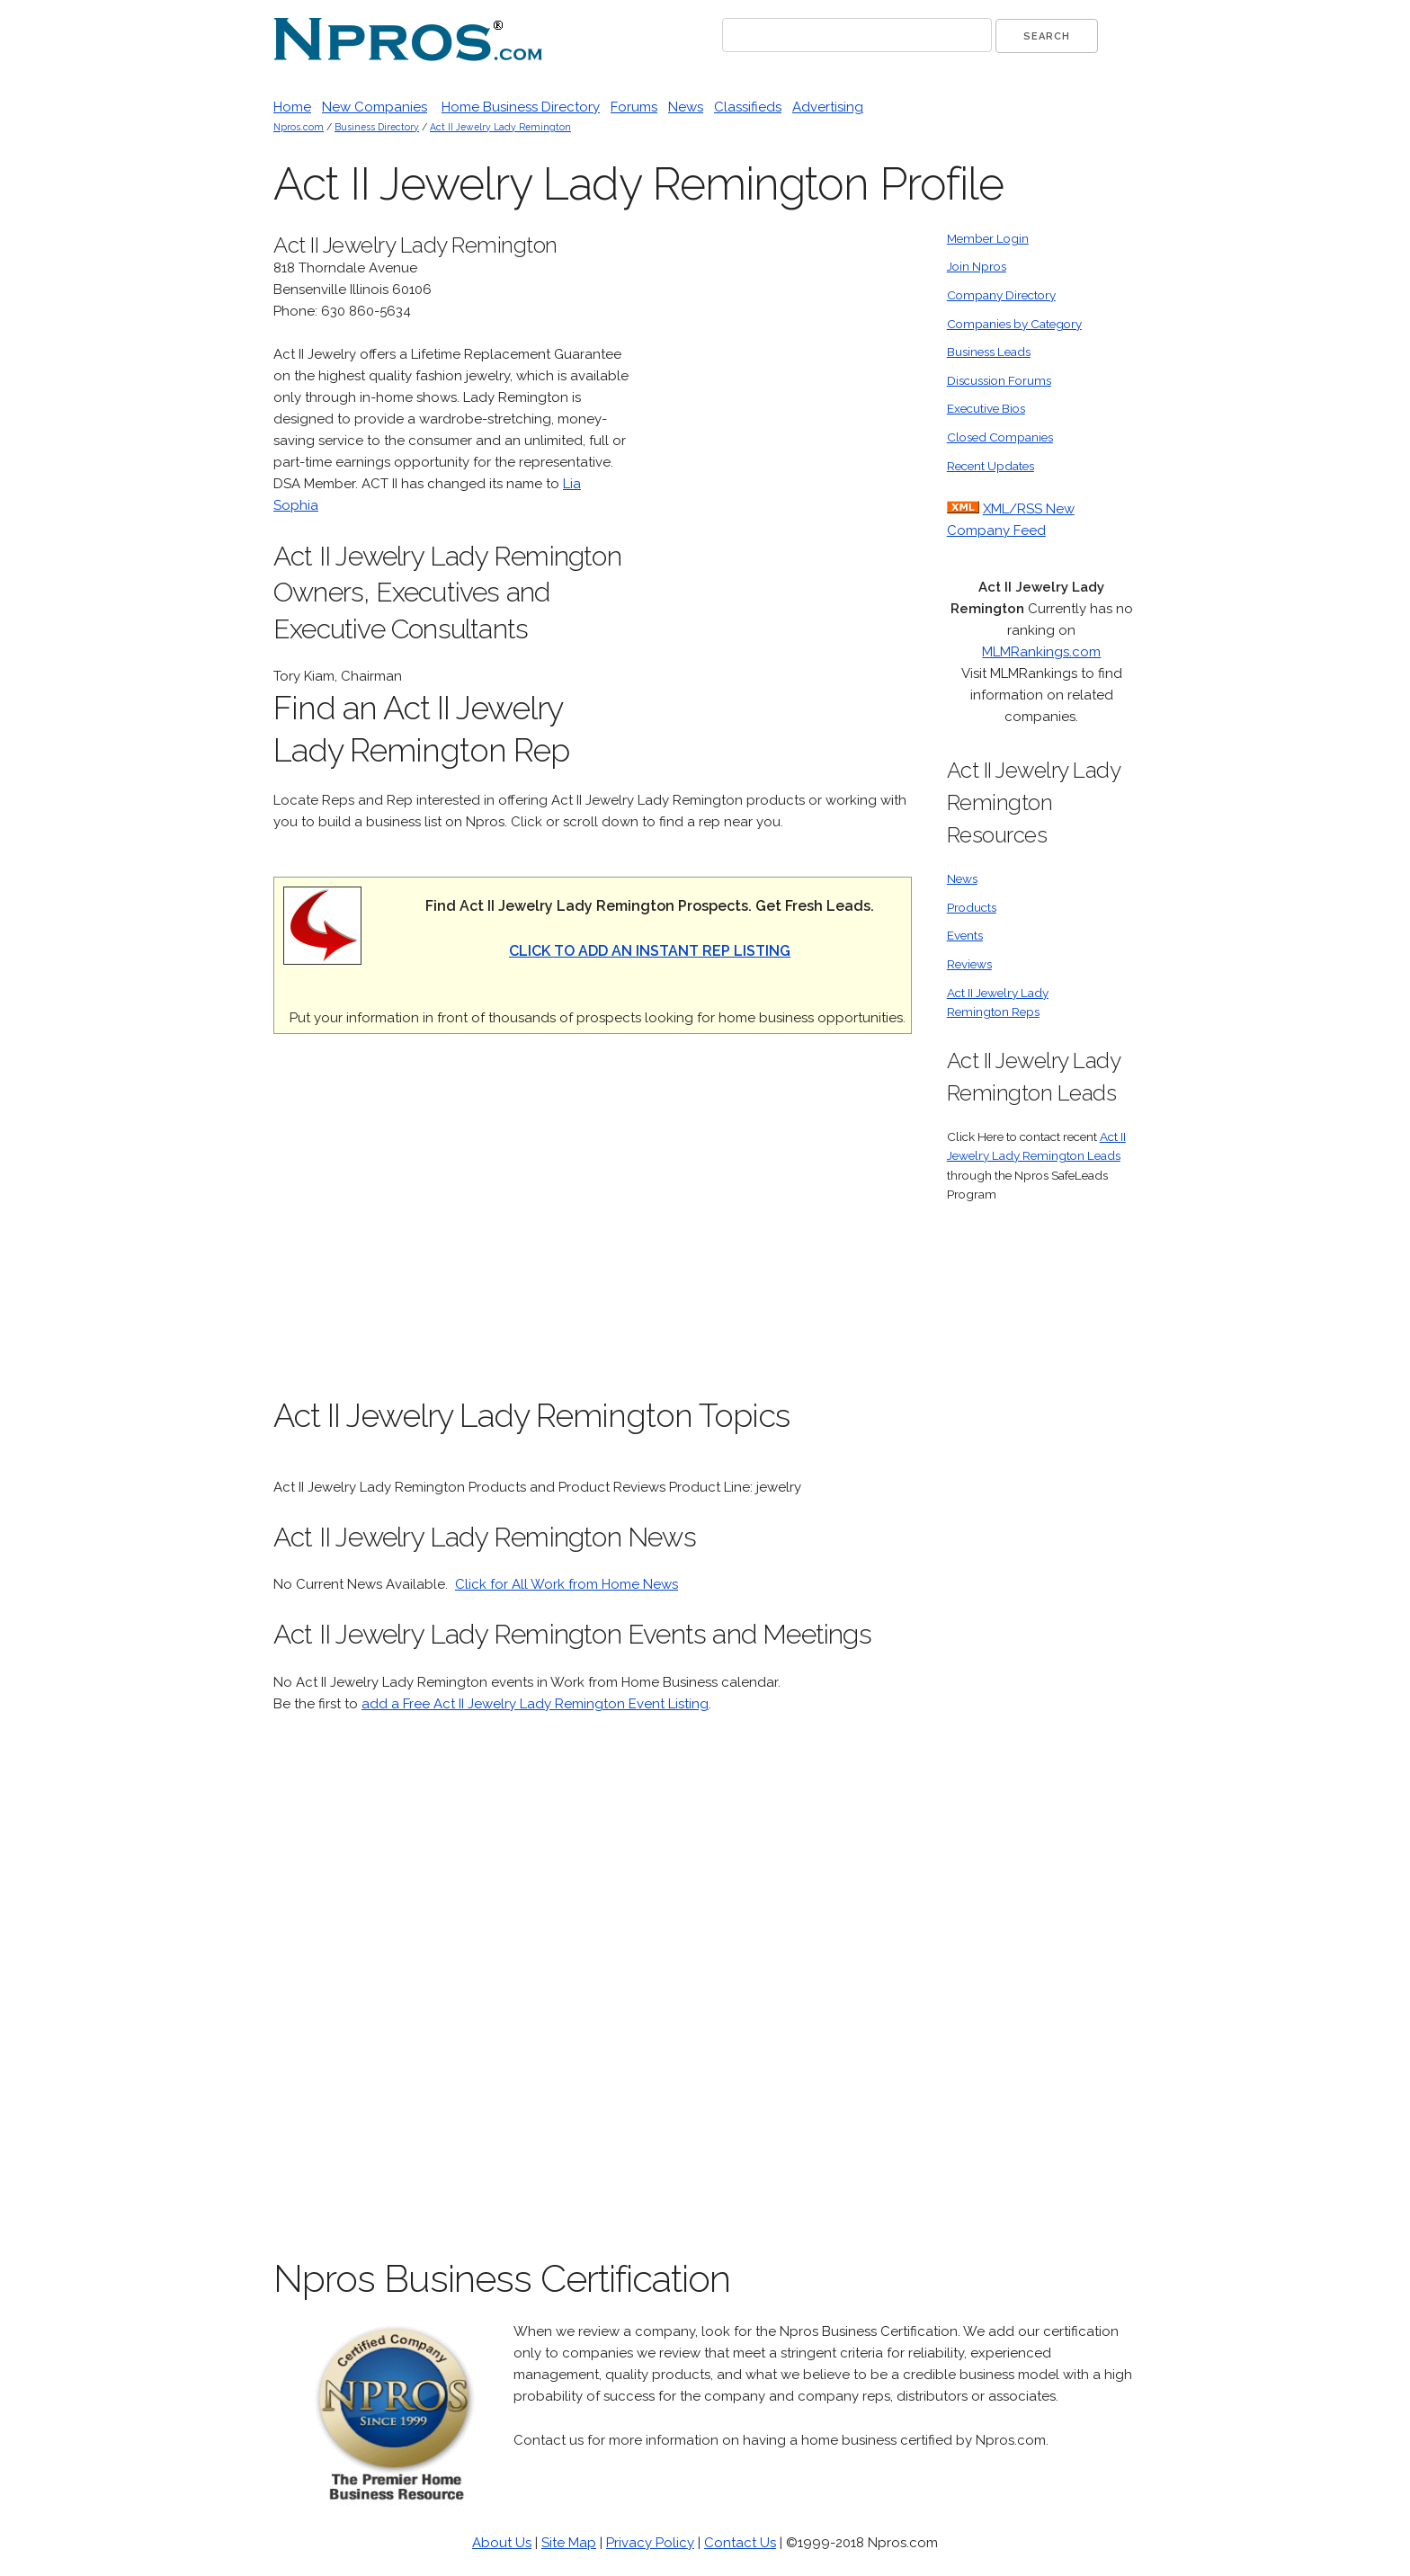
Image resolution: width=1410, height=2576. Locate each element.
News (685, 107)
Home (292, 107)
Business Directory (377, 126)
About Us (501, 2543)
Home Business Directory (521, 107)
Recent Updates (990, 466)
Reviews (969, 964)
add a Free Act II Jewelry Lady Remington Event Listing (535, 1704)
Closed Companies (1000, 437)
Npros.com (298, 126)
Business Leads (989, 351)
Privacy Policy (650, 2543)
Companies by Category (1014, 323)
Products (971, 907)
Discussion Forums (999, 380)
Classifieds (747, 107)
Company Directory (1001, 295)
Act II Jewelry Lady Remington (500, 126)
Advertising (827, 107)
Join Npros (976, 266)
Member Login (988, 238)
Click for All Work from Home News (566, 1584)
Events (965, 935)
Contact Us (740, 2543)
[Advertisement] (777, 499)
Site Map (568, 2543)
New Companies (374, 107)
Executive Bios (986, 408)
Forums (634, 107)
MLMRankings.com (1041, 652)
